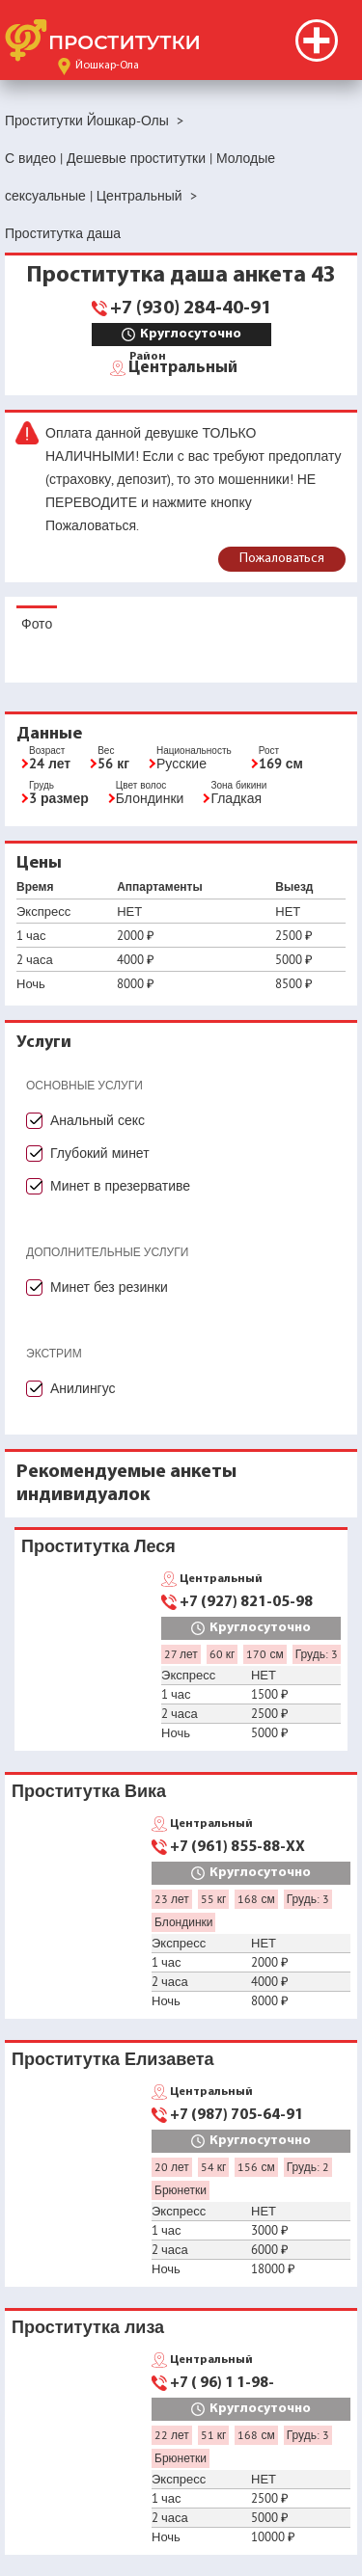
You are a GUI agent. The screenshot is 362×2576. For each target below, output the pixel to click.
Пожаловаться (281, 558)
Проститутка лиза (88, 2327)
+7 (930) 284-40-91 (190, 308)
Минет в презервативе (120, 1185)
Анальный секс (97, 1120)
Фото (36, 623)
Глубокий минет (100, 1153)
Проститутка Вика (89, 1791)
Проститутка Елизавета (113, 2059)
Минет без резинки (109, 1287)
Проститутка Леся (98, 1546)
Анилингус (83, 1388)
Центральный (182, 366)
